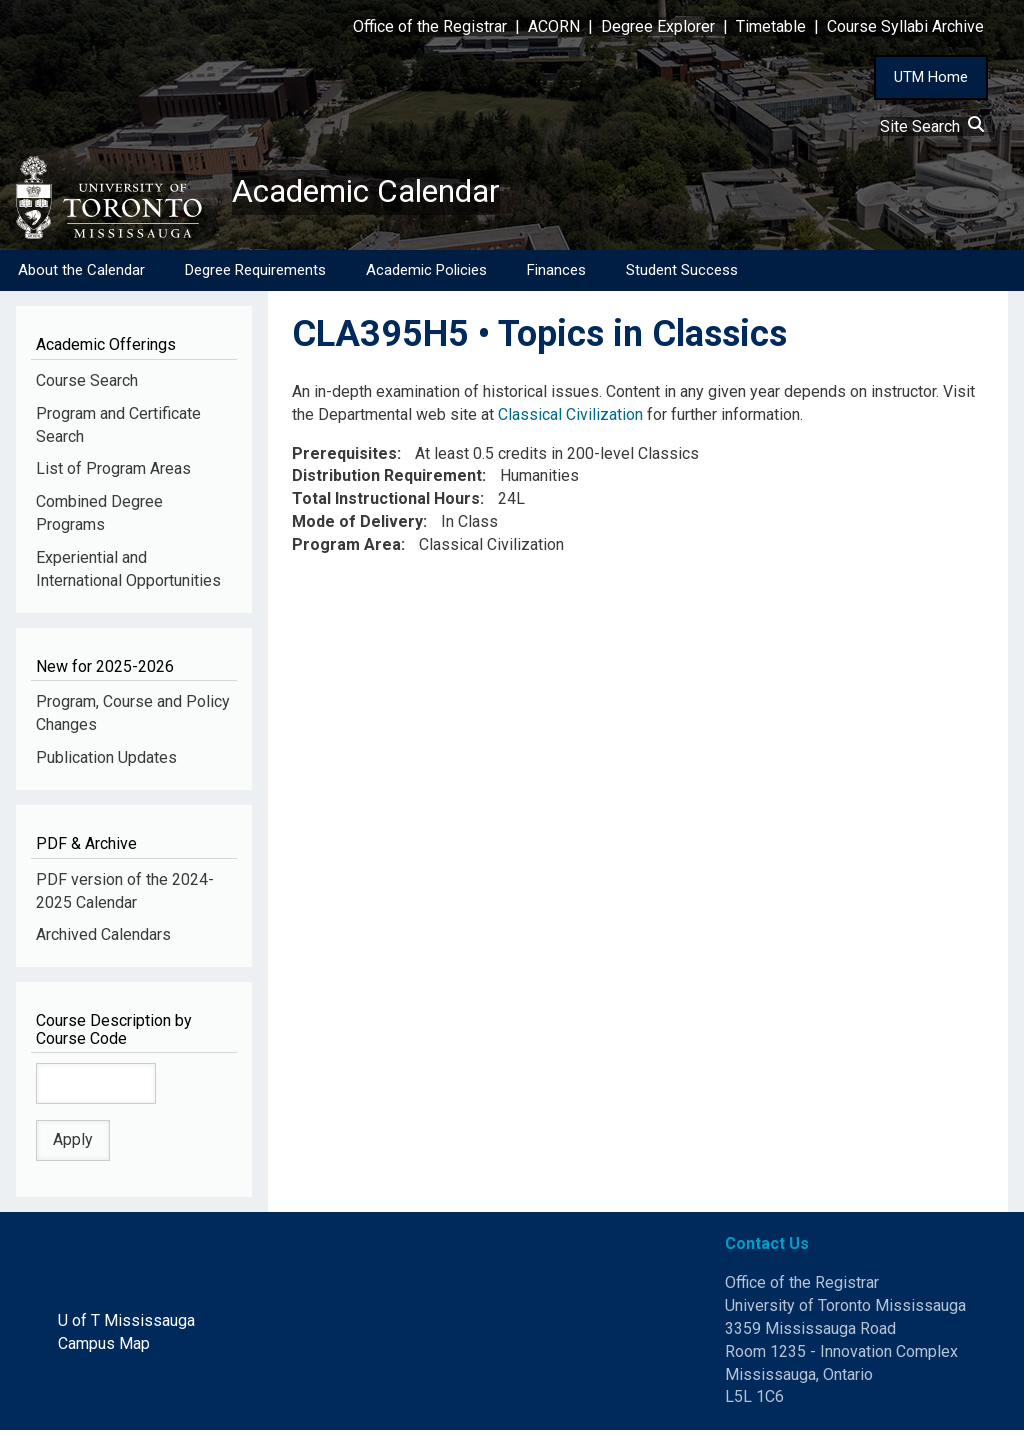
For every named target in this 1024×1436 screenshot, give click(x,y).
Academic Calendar (388, 195)
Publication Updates (106, 763)
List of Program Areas (113, 474)
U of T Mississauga (126, 1325)
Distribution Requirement (387, 481)
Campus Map (104, 1348)
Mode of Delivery (357, 527)
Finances (556, 275)
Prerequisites (344, 458)
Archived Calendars (103, 940)
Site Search (932, 126)
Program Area (346, 550)
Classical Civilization (570, 419)
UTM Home (931, 77)
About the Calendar (81, 275)
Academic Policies (426, 275)
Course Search (87, 385)
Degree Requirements (255, 275)
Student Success (682, 275)
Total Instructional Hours (386, 504)
